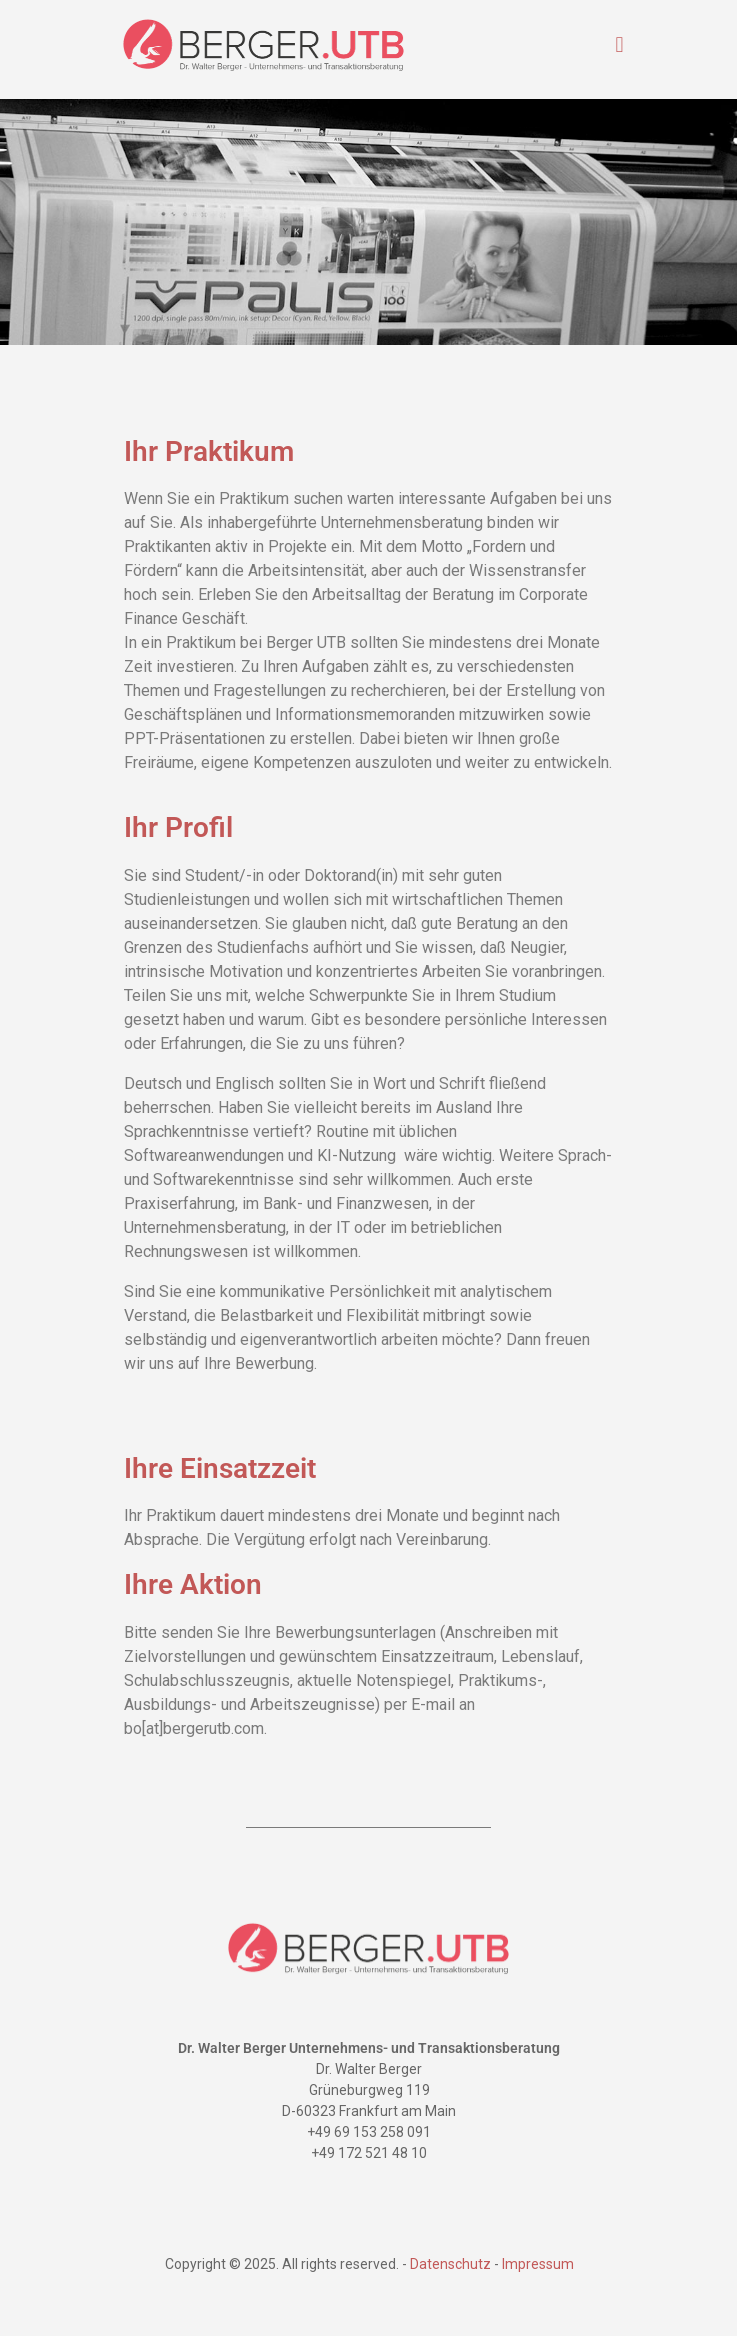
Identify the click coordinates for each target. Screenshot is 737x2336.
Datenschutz (449, 2264)
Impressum (537, 2264)
